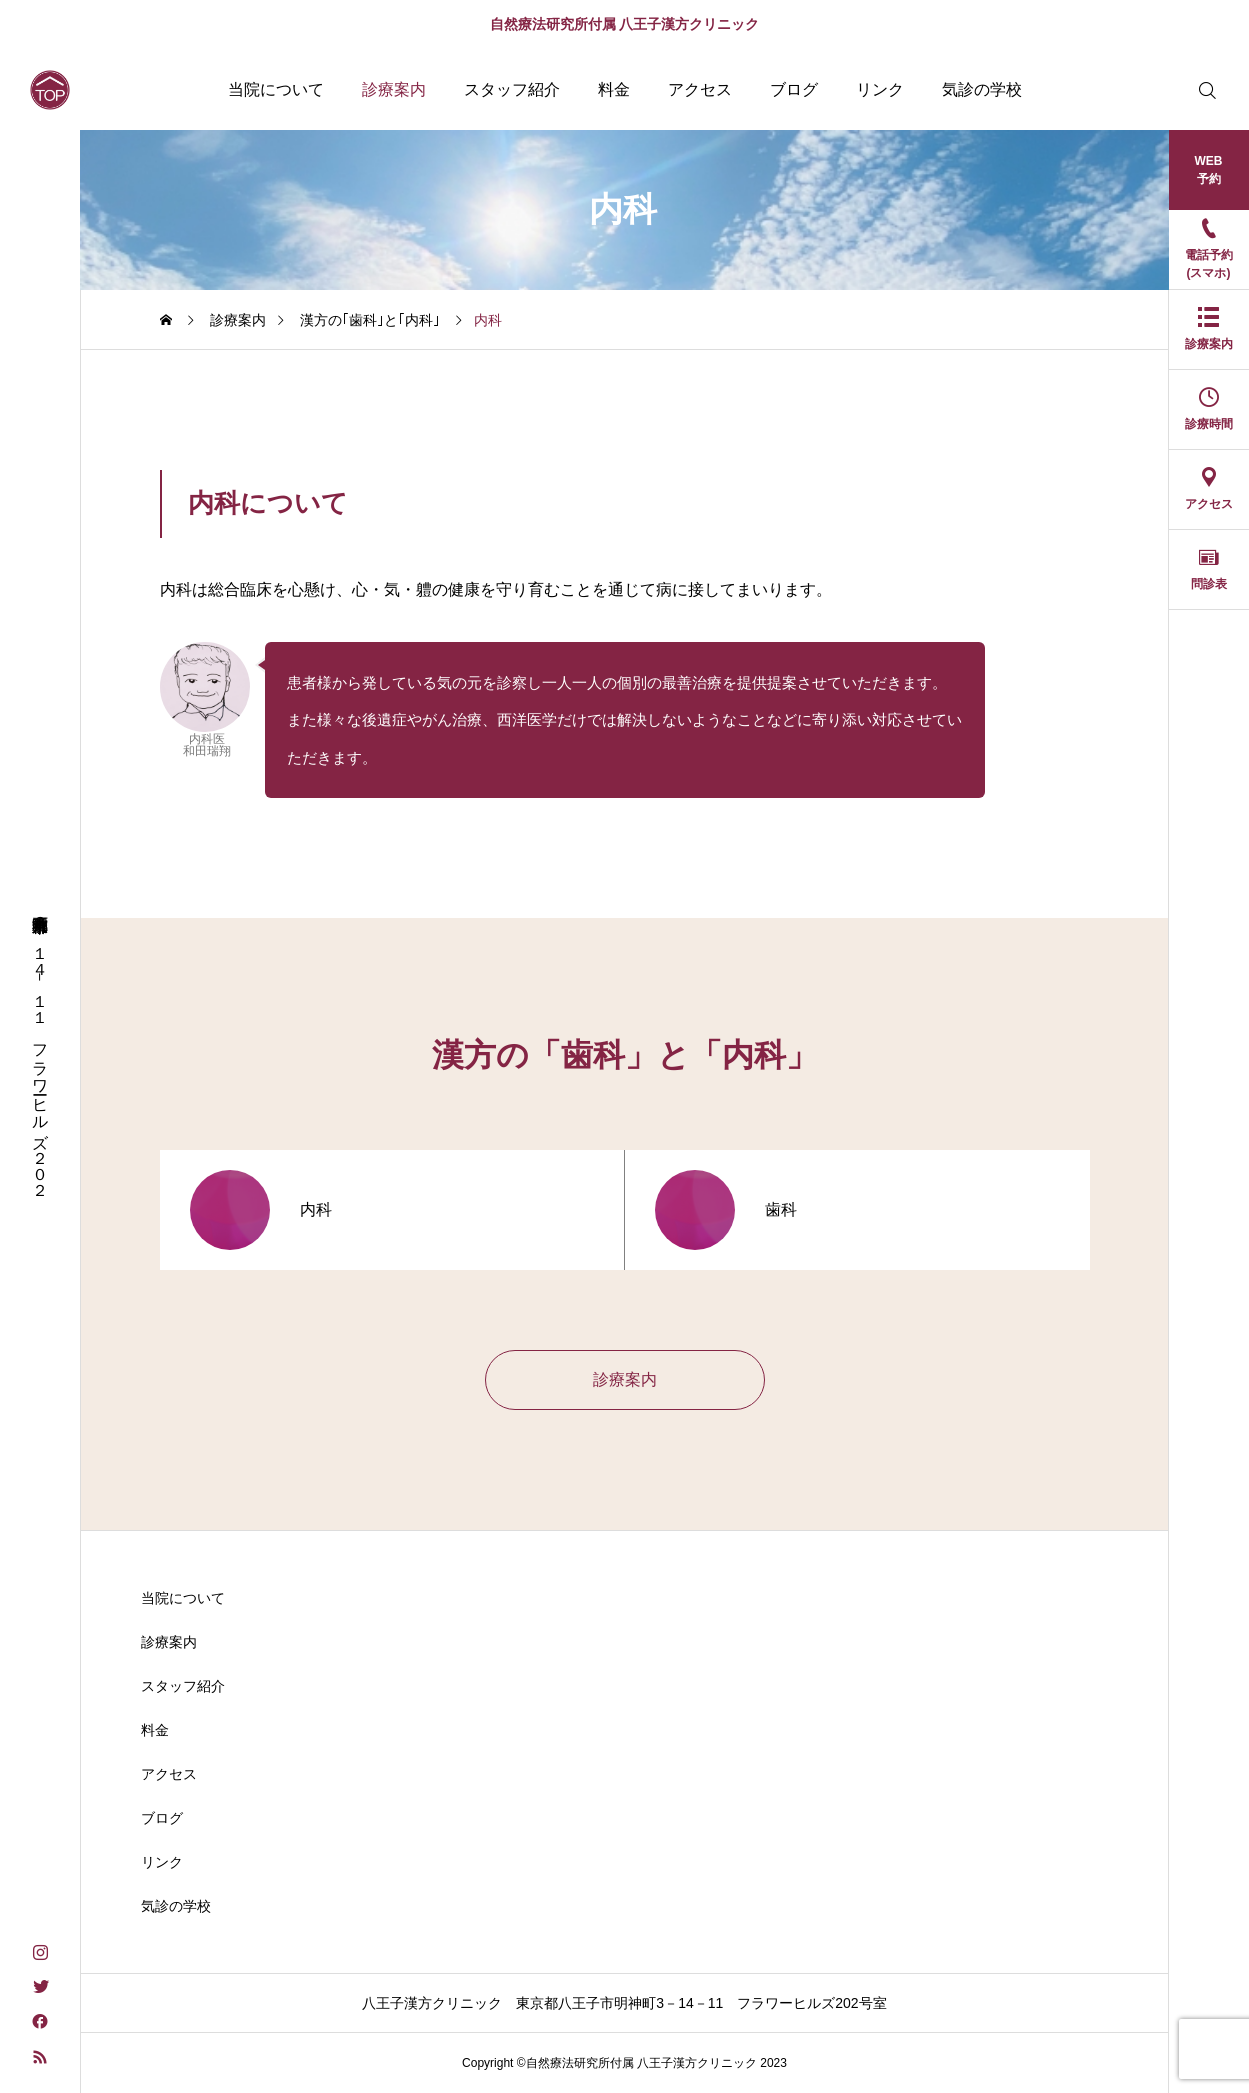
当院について (276, 89)
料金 (614, 89)
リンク (880, 89)
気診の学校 (982, 89)
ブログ (794, 89)
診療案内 (394, 89)
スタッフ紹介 (512, 89)
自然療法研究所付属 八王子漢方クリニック (625, 24)
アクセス (700, 89)
